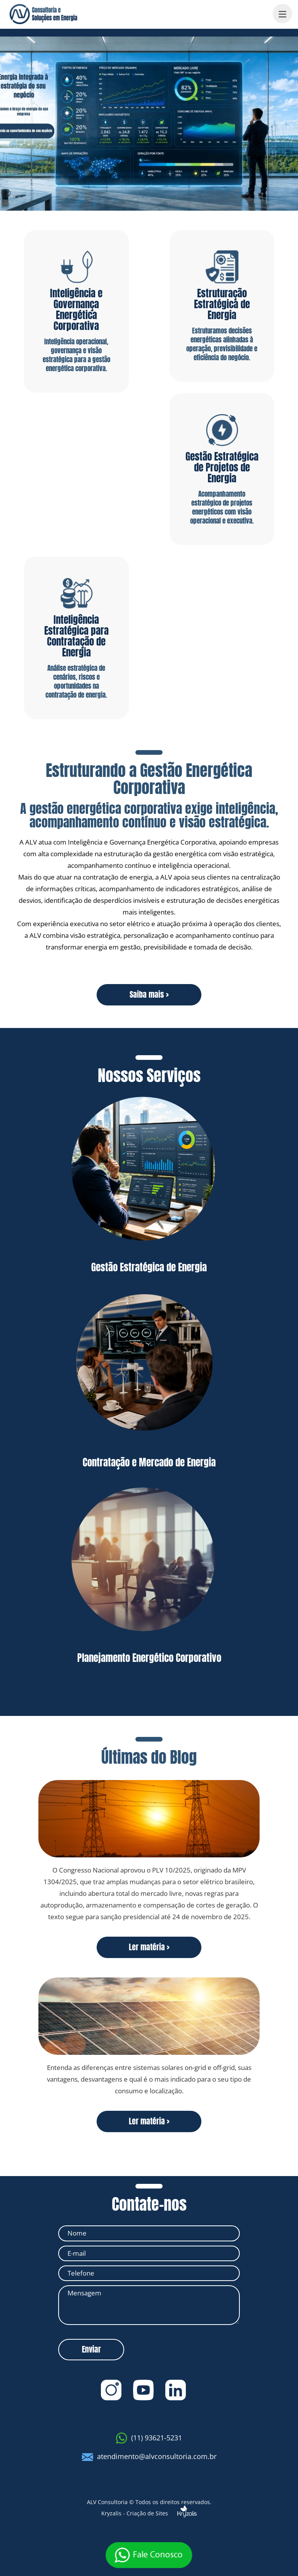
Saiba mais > (149, 994)
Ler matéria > (149, 1947)
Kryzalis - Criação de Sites (149, 2511)
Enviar (91, 2349)
